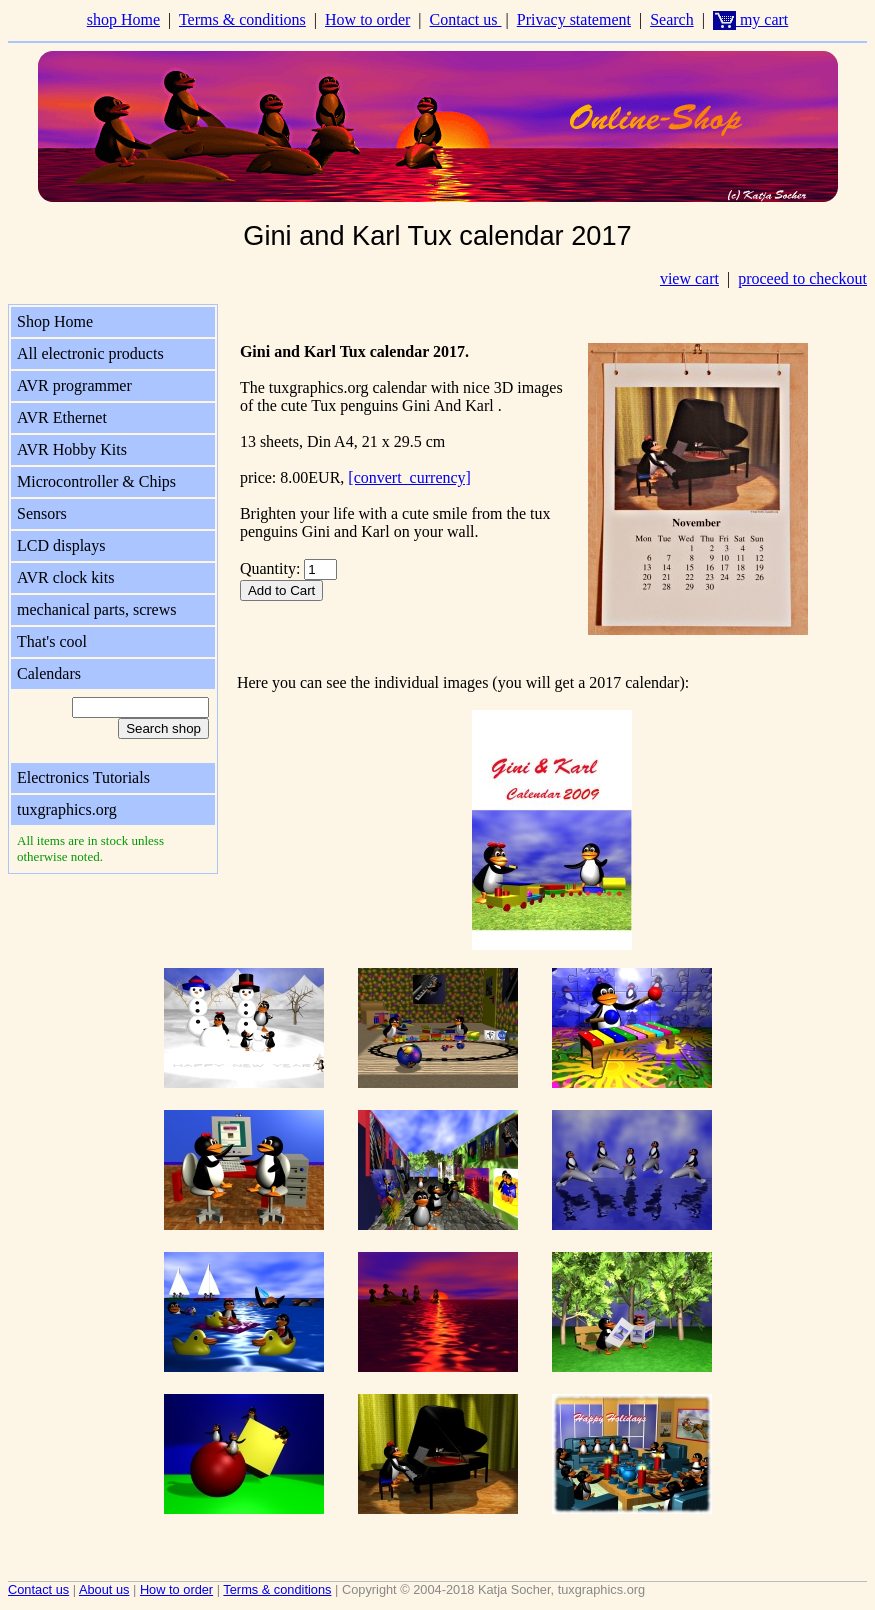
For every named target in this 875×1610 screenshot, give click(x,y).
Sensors (42, 513)
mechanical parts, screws (96, 609)
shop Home (123, 19)
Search (672, 19)
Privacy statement (574, 19)
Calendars (49, 673)
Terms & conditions (242, 19)
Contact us (466, 19)
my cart (750, 19)
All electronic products (90, 353)
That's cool (52, 641)
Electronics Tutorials (83, 777)
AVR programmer (74, 385)
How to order (367, 19)
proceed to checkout (802, 278)
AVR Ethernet (62, 417)
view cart (689, 278)
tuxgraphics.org (67, 809)
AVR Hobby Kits (72, 449)
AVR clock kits (65, 577)
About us (104, 1589)
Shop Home (55, 321)
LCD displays (61, 545)
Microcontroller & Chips (96, 481)
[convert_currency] (409, 477)
